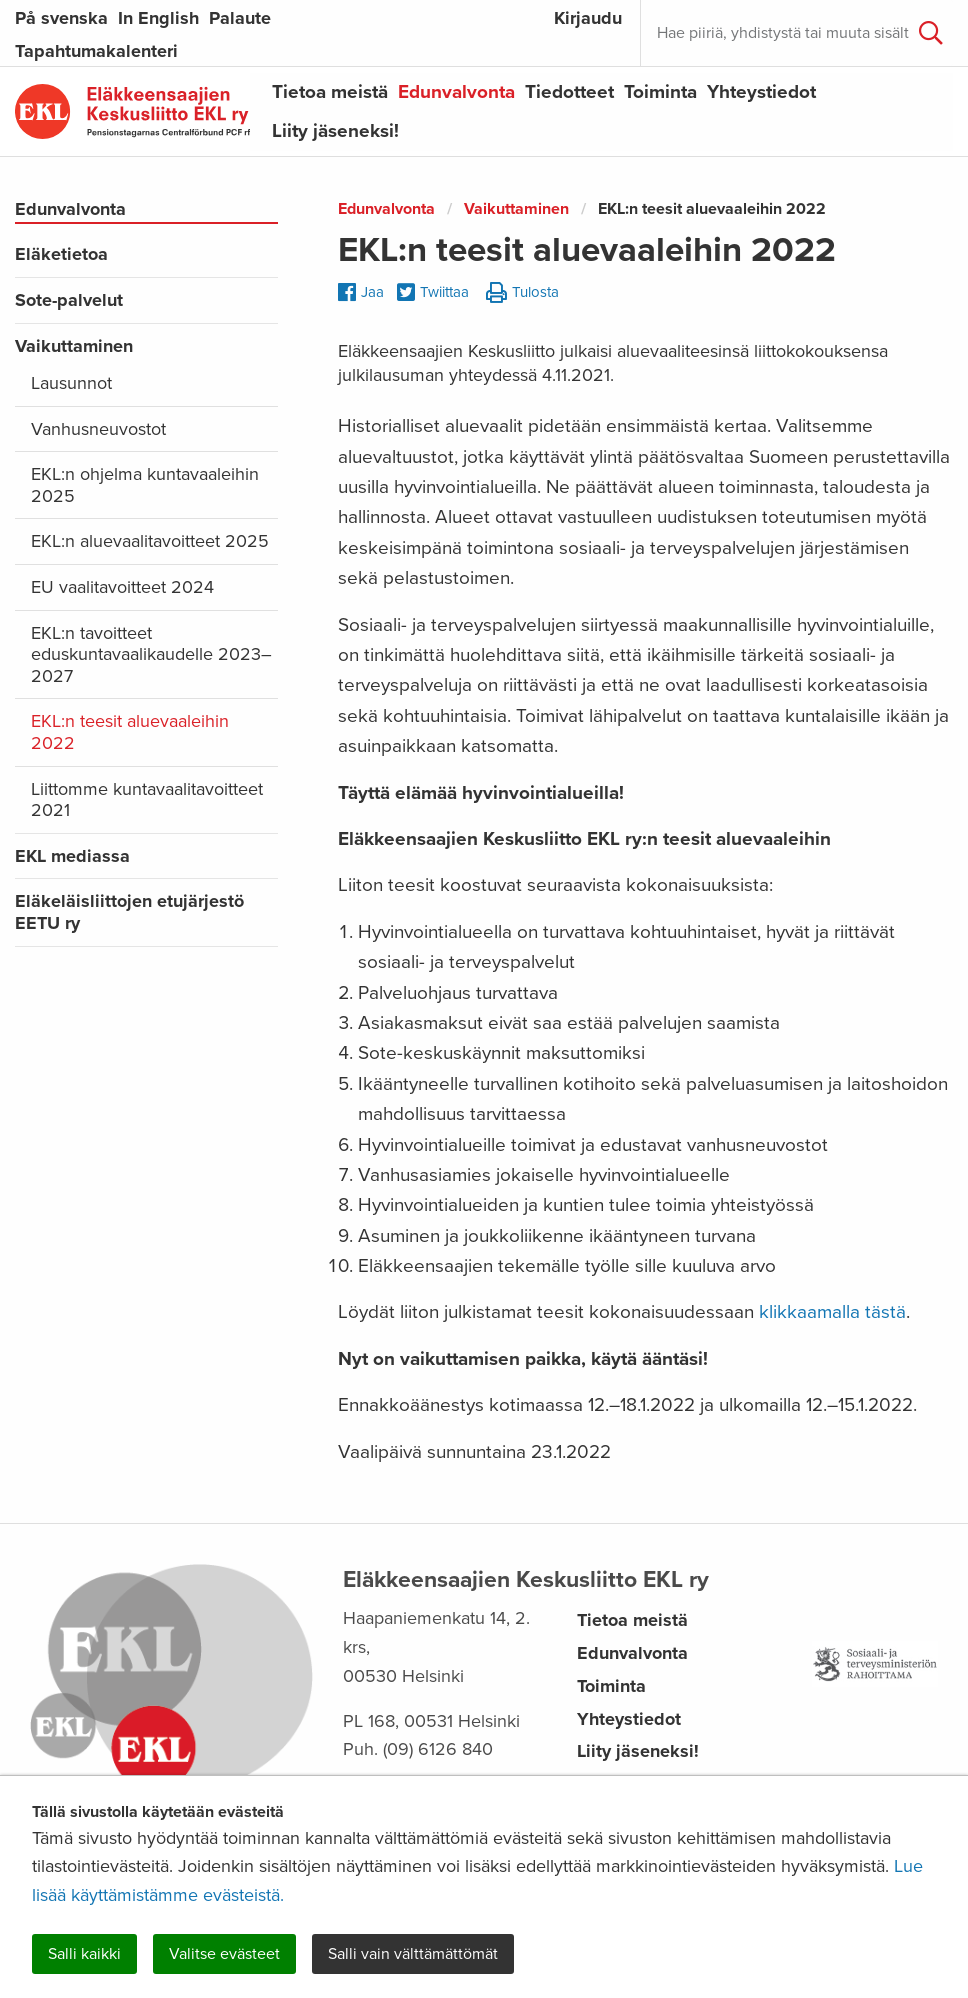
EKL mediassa (72, 856)
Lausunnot (71, 383)
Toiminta (660, 92)
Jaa (361, 292)
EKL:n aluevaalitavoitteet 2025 (150, 541)
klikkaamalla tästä (832, 1312)
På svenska (61, 18)
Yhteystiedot (761, 92)
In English (158, 18)
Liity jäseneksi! (335, 131)
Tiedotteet (569, 92)
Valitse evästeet (224, 1954)
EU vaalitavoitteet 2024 (122, 587)
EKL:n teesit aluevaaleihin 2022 (130, 732)
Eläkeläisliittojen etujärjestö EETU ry (129, 912)
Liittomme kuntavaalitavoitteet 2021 (147, 800)
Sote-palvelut (69, 300)
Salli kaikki (84, 1954)
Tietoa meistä (330, 92)
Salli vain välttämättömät (413, 1954)
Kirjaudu (588, 18)
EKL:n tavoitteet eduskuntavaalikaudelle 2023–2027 (151, 654)
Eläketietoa (61, 254)
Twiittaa (433, 293)
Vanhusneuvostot (98, 429)
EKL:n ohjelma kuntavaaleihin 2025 (145, 485)
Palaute (240, 18)
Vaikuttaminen (74, 346)
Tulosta (522, 293)
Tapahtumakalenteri (96, 51)
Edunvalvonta (456, 92)
